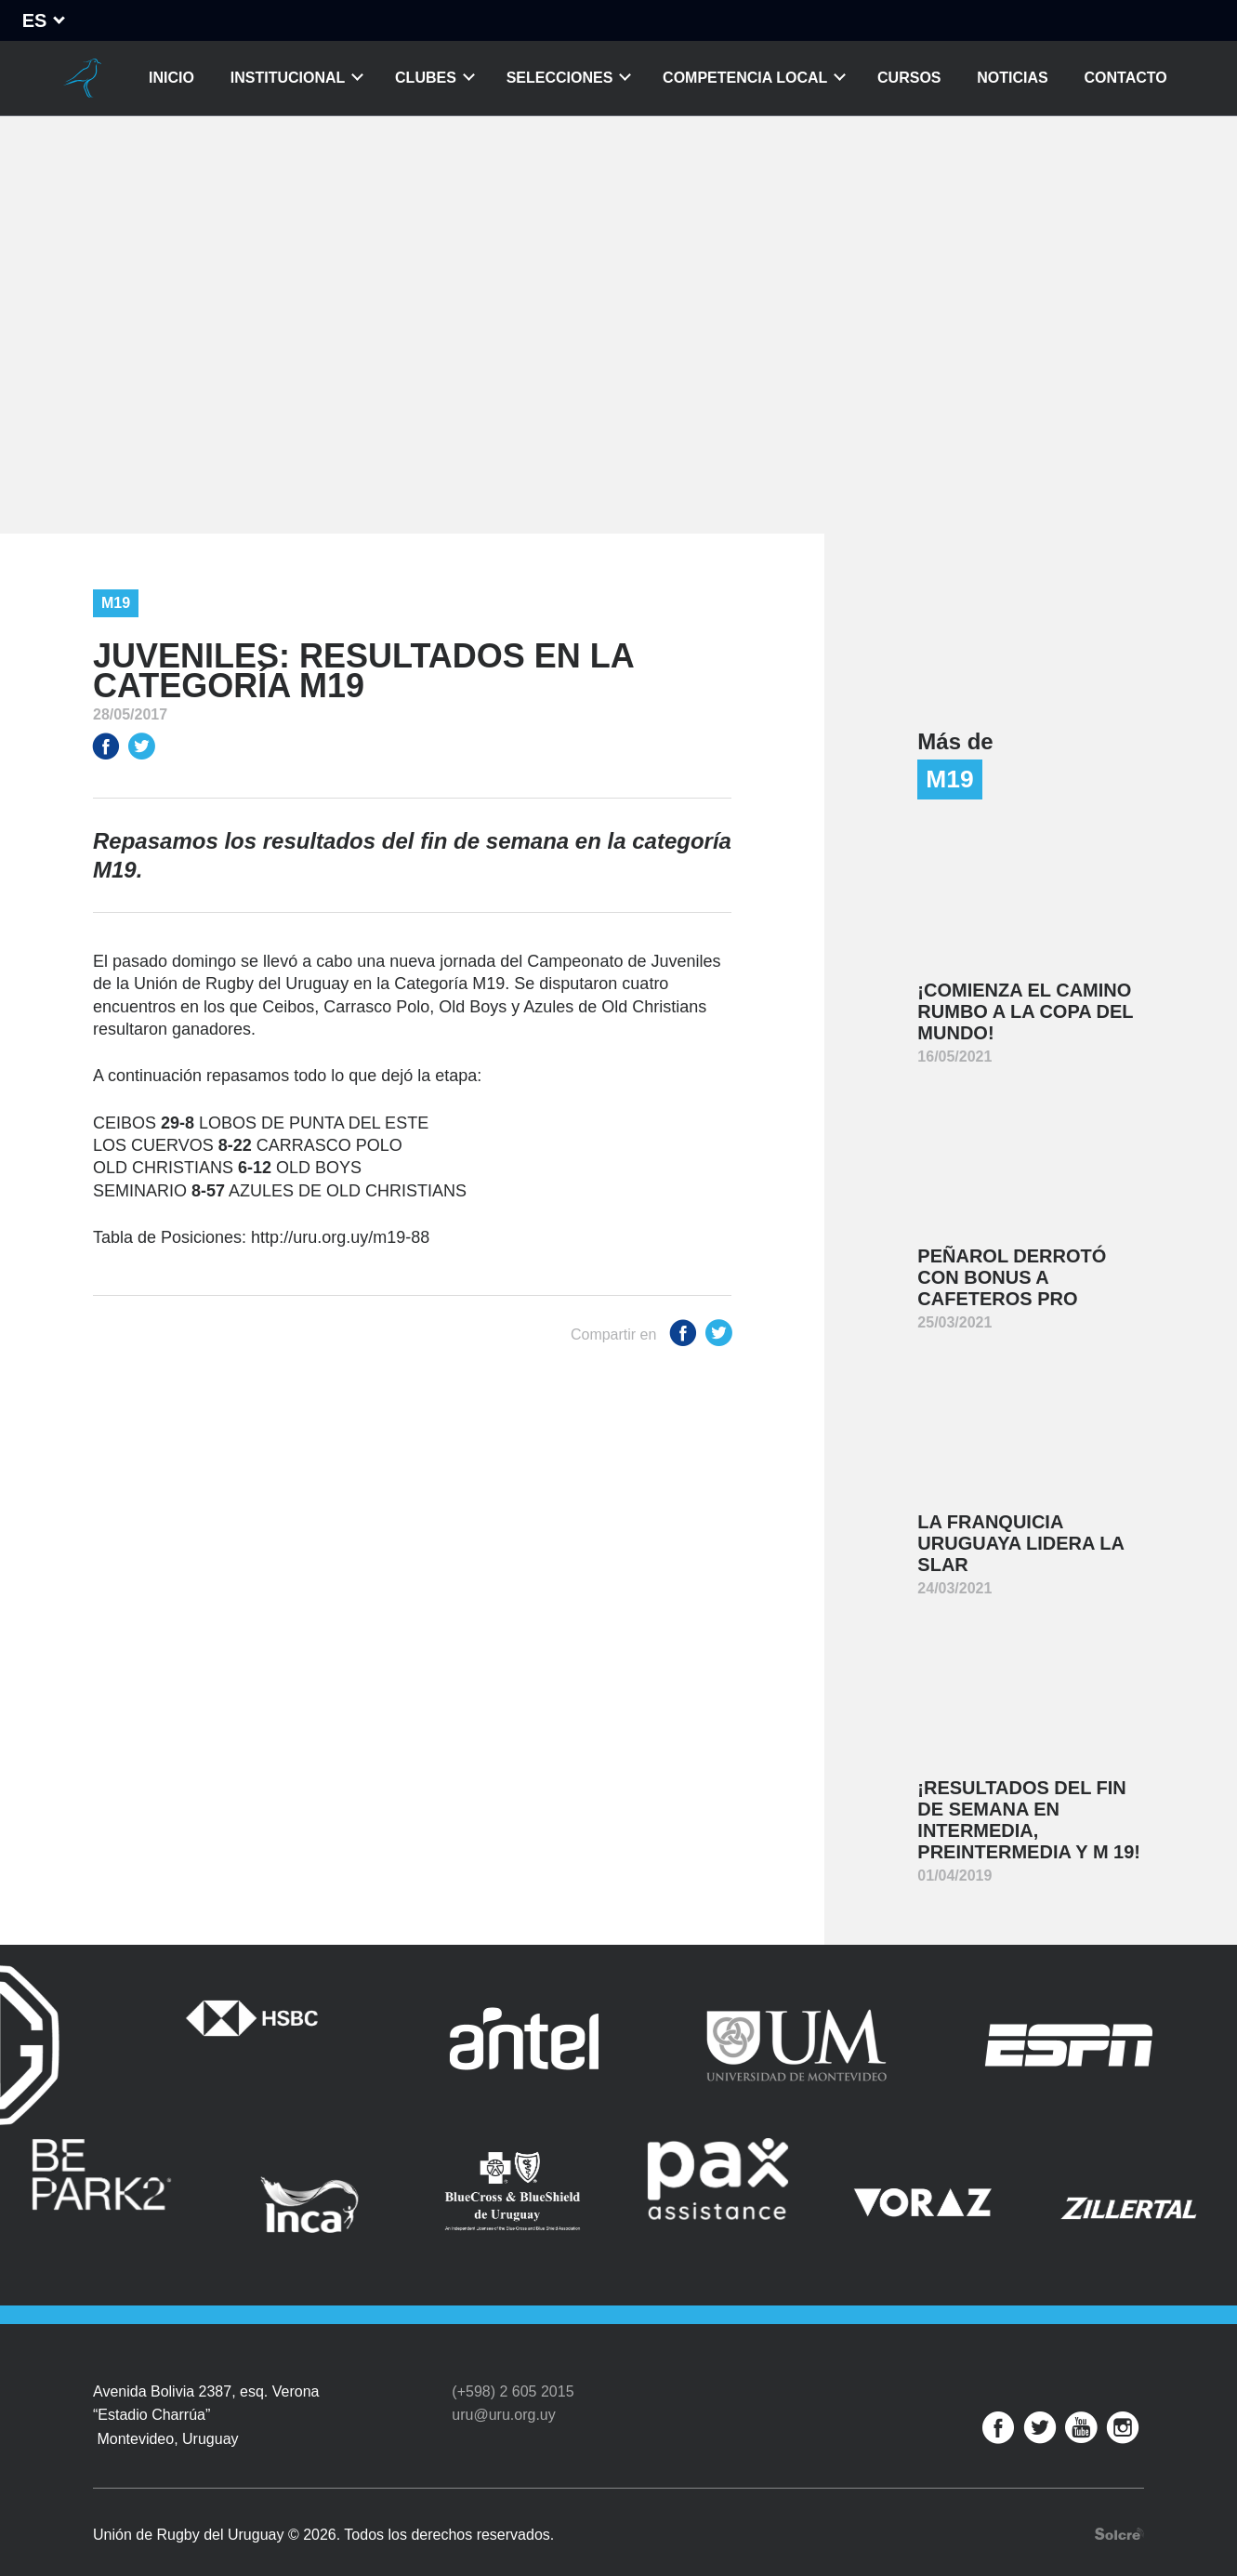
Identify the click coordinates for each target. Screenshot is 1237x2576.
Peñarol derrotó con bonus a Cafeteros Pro (1011, 1277)
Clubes (425, 78)
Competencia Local (745, 78)
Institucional (288, 78)
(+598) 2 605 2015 (512, 2366)
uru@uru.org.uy (503, 2390)
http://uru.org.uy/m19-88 (340, 1237)
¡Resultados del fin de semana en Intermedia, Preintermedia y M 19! (1028, 1819)
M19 (115, 603)
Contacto (1126, 78)
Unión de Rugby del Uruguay (81, 78)
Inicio (171, 78)
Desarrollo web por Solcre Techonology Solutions (1119, 2509)
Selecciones (560, 78)
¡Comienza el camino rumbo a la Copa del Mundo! (1025, 1011)
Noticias (1012, 78)
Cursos (909, 78)
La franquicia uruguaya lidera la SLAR (1021, 1543)
